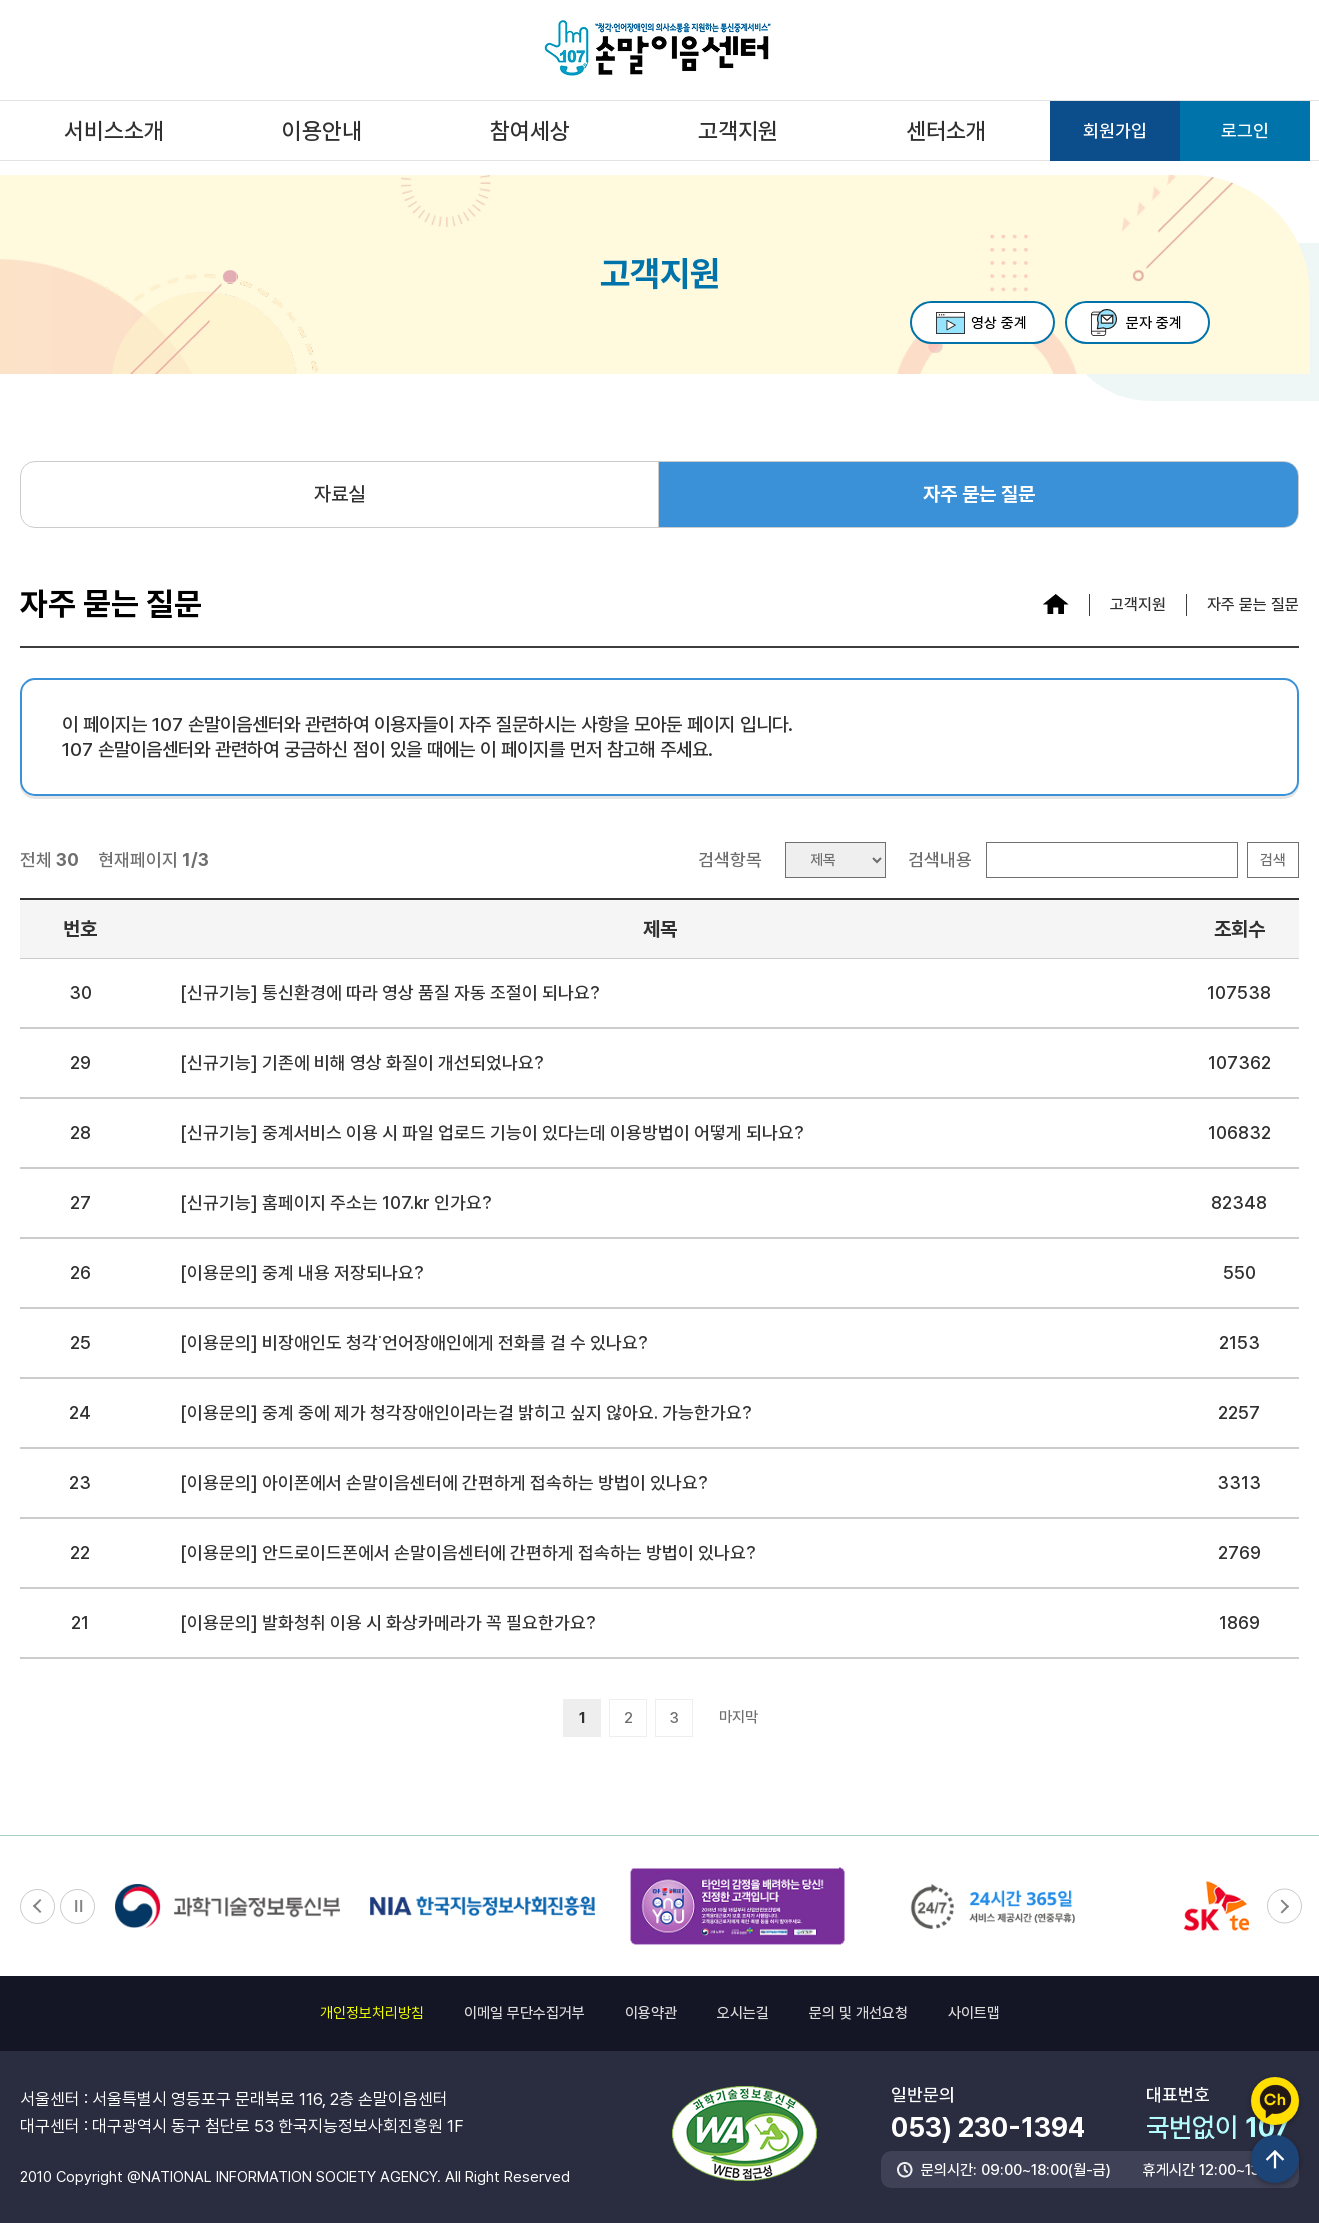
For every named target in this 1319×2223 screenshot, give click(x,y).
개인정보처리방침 (372, 2013)
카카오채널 (1275, 2101)
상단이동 (1275, 2159)
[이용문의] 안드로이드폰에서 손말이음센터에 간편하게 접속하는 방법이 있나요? (468, 1552)
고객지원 (738, 131)
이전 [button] (37, 1906)
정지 (77, 1906)
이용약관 (651, 2013)
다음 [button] (1281, 1906)
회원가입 (1115, 130)
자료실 (339, 494)
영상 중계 (972, 322)
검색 (1273, 860)
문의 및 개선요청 (858, 2013)
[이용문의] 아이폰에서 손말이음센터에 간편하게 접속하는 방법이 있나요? (444, 1482)
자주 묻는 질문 (979, 494)
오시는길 (743, 2013)
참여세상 (530, 131)
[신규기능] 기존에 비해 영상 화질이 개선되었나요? (362, 1062)
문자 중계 (1145, 322)
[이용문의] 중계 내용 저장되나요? (302, 1272)
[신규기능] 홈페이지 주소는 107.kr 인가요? (336, 1202)
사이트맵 (974, 2013)
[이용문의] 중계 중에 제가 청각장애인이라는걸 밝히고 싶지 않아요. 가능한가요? (466, 1412)
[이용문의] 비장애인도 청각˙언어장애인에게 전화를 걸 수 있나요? (414, 1342)
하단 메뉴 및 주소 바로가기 (0, 0)
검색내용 (940, 859)
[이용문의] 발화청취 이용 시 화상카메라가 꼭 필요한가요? (388, 1622)
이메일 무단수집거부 (524, 2013)
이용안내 (322, 131)
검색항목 (730, 859)
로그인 (1245, 130)
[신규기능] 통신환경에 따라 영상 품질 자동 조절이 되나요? (390, 992)
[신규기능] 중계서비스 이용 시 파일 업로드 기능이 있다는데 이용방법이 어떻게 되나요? (492, 1132)
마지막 (738, 1717)
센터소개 (946, 131)
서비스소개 (114, 131)
